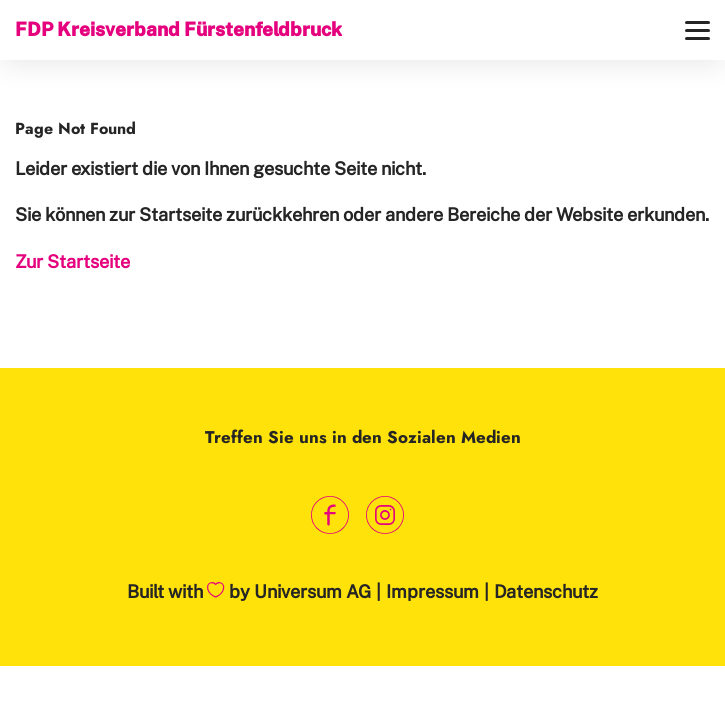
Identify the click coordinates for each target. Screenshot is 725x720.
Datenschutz (546, 591)
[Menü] (697, 30)
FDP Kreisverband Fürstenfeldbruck (178, 29)
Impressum (432, 591)
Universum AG (312, 591)
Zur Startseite (72, 261)
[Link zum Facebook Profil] (330, 515)
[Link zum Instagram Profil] (385, 515)
